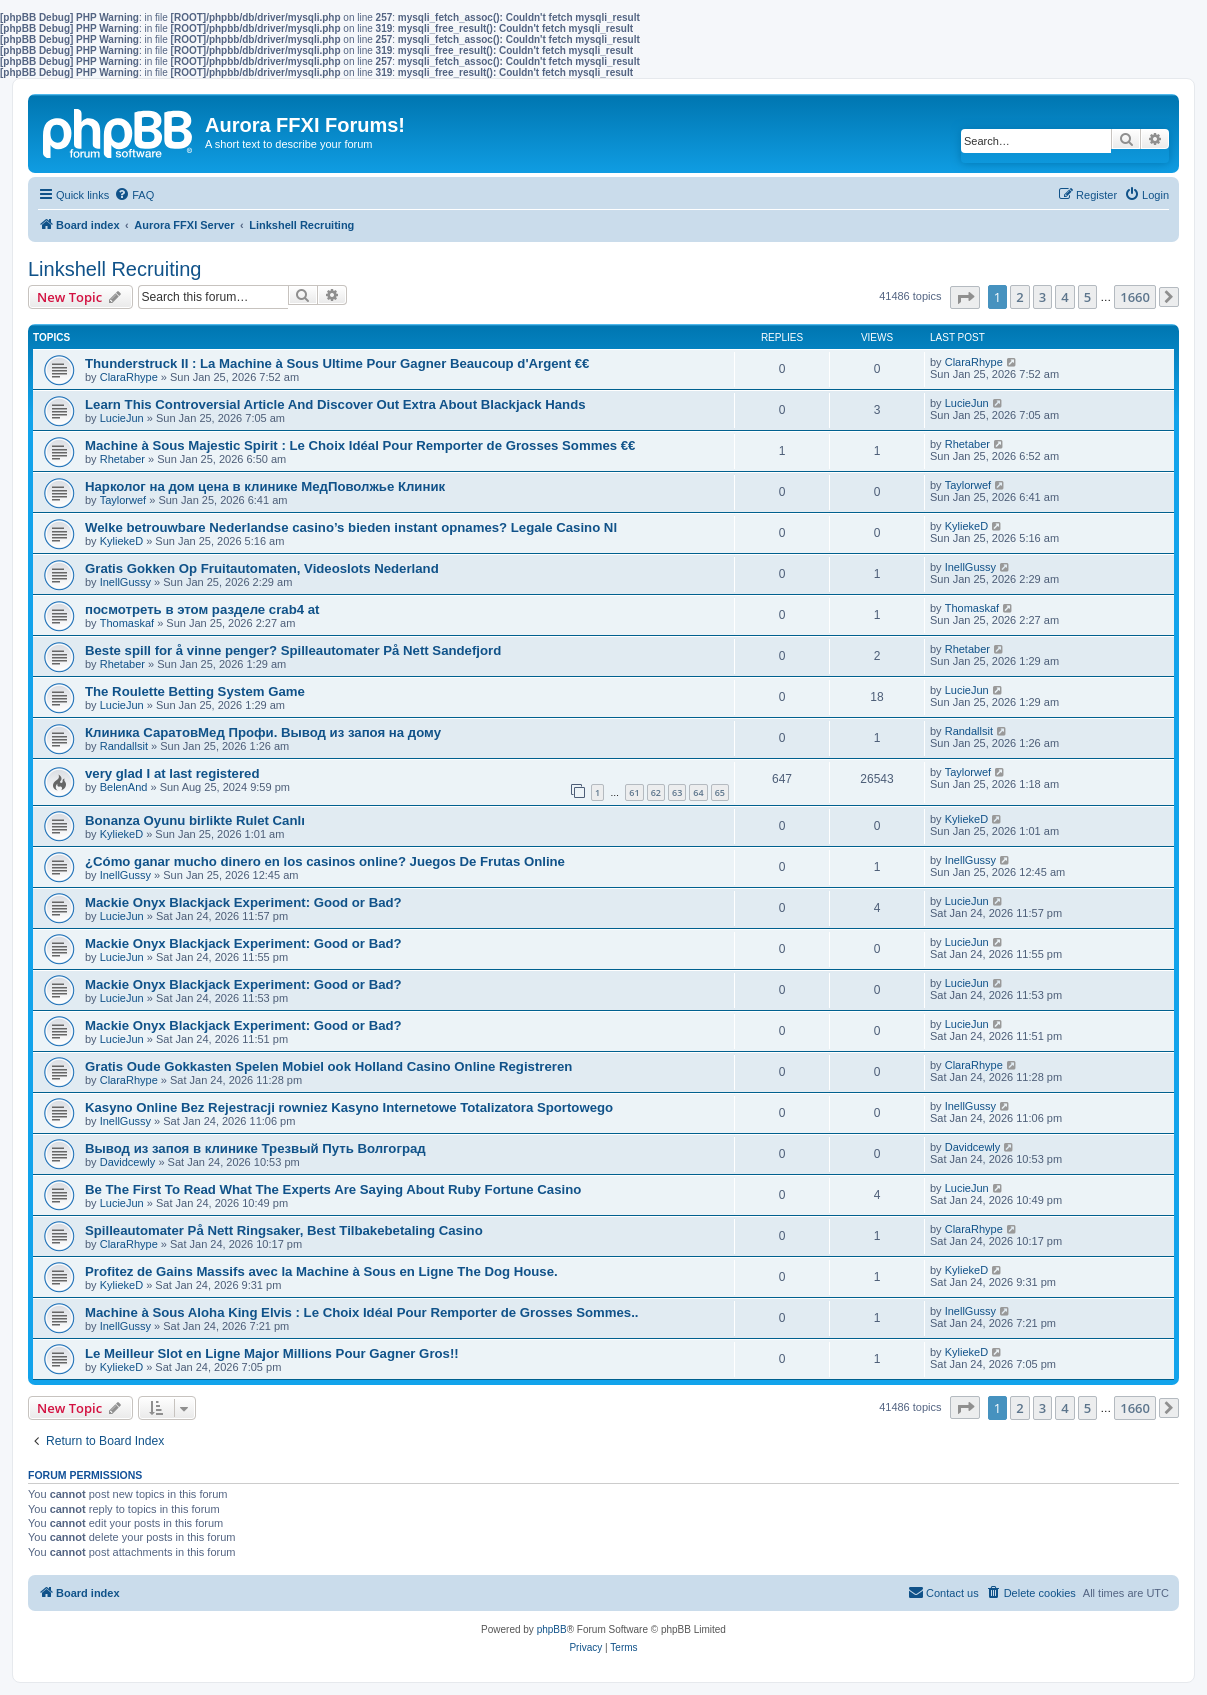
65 (720, 792)
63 (677, 792)
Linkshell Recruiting (114, 269)
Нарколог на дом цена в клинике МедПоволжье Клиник (265, 486)
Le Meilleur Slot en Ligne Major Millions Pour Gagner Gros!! (272, 1353)
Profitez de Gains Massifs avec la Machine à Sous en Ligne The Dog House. (321, 1271)
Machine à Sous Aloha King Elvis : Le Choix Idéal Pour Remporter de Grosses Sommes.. (362, 1312)
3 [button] (1042, 297)
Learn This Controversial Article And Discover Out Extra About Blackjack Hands (335, 404)
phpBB (552, 1629)
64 (698, 792)
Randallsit (124, 746)
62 (656, 792)
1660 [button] (1135, 297)
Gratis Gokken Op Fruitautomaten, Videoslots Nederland (262, 568)
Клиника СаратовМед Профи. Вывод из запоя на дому (263, 732)
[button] (965, 297)
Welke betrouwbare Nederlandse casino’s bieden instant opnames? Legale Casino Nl (351, 527)
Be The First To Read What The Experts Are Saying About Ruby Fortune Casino (333, 1189)
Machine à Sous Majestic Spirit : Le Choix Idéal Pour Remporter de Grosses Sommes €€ (360, 445)
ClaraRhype (129, 377)
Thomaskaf (127, 623)
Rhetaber (122, 459)
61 (634, 792)
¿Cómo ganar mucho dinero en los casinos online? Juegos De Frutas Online (325, 861)
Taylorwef (123, 500)
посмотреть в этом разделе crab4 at (202, 609)
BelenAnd (124, 787)
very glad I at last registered (172, 773)
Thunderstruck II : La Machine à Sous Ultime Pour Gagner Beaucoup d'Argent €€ (337, 363)
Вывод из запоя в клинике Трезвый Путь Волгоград (255, 1148)
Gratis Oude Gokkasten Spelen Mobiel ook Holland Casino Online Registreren (328, 1066)
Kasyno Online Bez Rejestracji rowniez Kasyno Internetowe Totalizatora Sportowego (349, 1107)
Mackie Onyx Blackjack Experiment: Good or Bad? (243, 902)
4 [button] (1064, 297)
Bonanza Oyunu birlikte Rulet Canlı (195, 820)
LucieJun (122, 418)
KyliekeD (121, 541)
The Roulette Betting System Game (195, 691)
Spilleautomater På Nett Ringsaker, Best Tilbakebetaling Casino (284, 1230)
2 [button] (1019, 297)
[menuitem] (134, 195)
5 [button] (1087, 297)
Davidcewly (128, 1162)
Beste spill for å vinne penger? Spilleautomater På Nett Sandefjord (293, 650)
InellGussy (125, 582)
